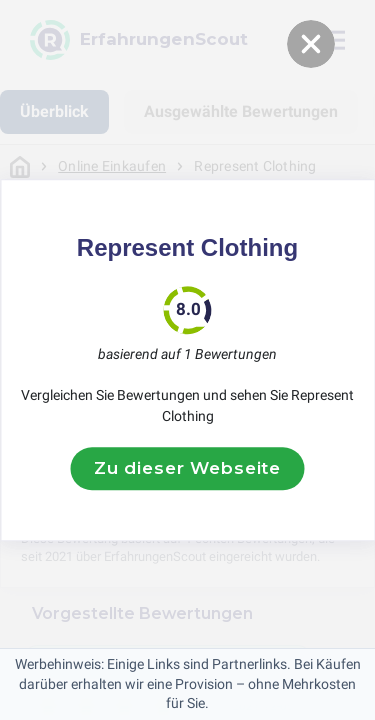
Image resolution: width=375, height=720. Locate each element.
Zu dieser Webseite (187, 468)
